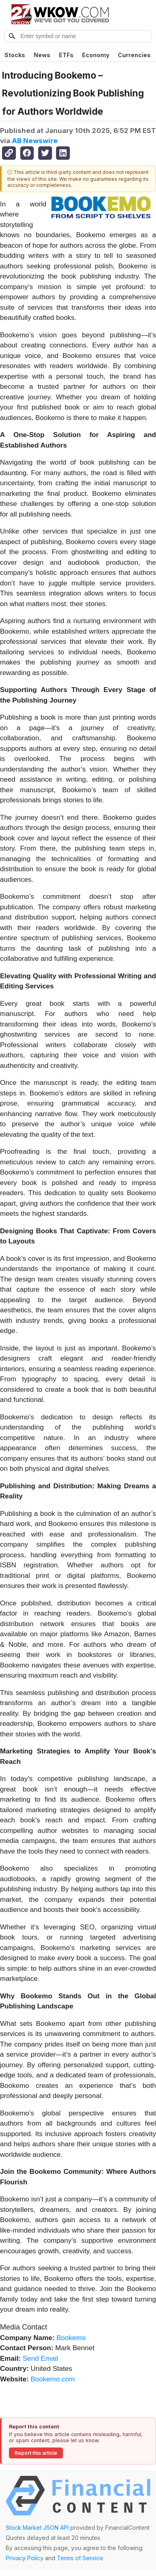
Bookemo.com (52, 2379)
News (42, 54)
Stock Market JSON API (37, 2527)
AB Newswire (35, 141)
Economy (95, 54)
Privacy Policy (24, 2558)
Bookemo (71, 2338)
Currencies (134, 54)
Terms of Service (80, 2558)
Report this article (36, 2453)
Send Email (40, 2358)
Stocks (14, 54)
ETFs (66, 54)
